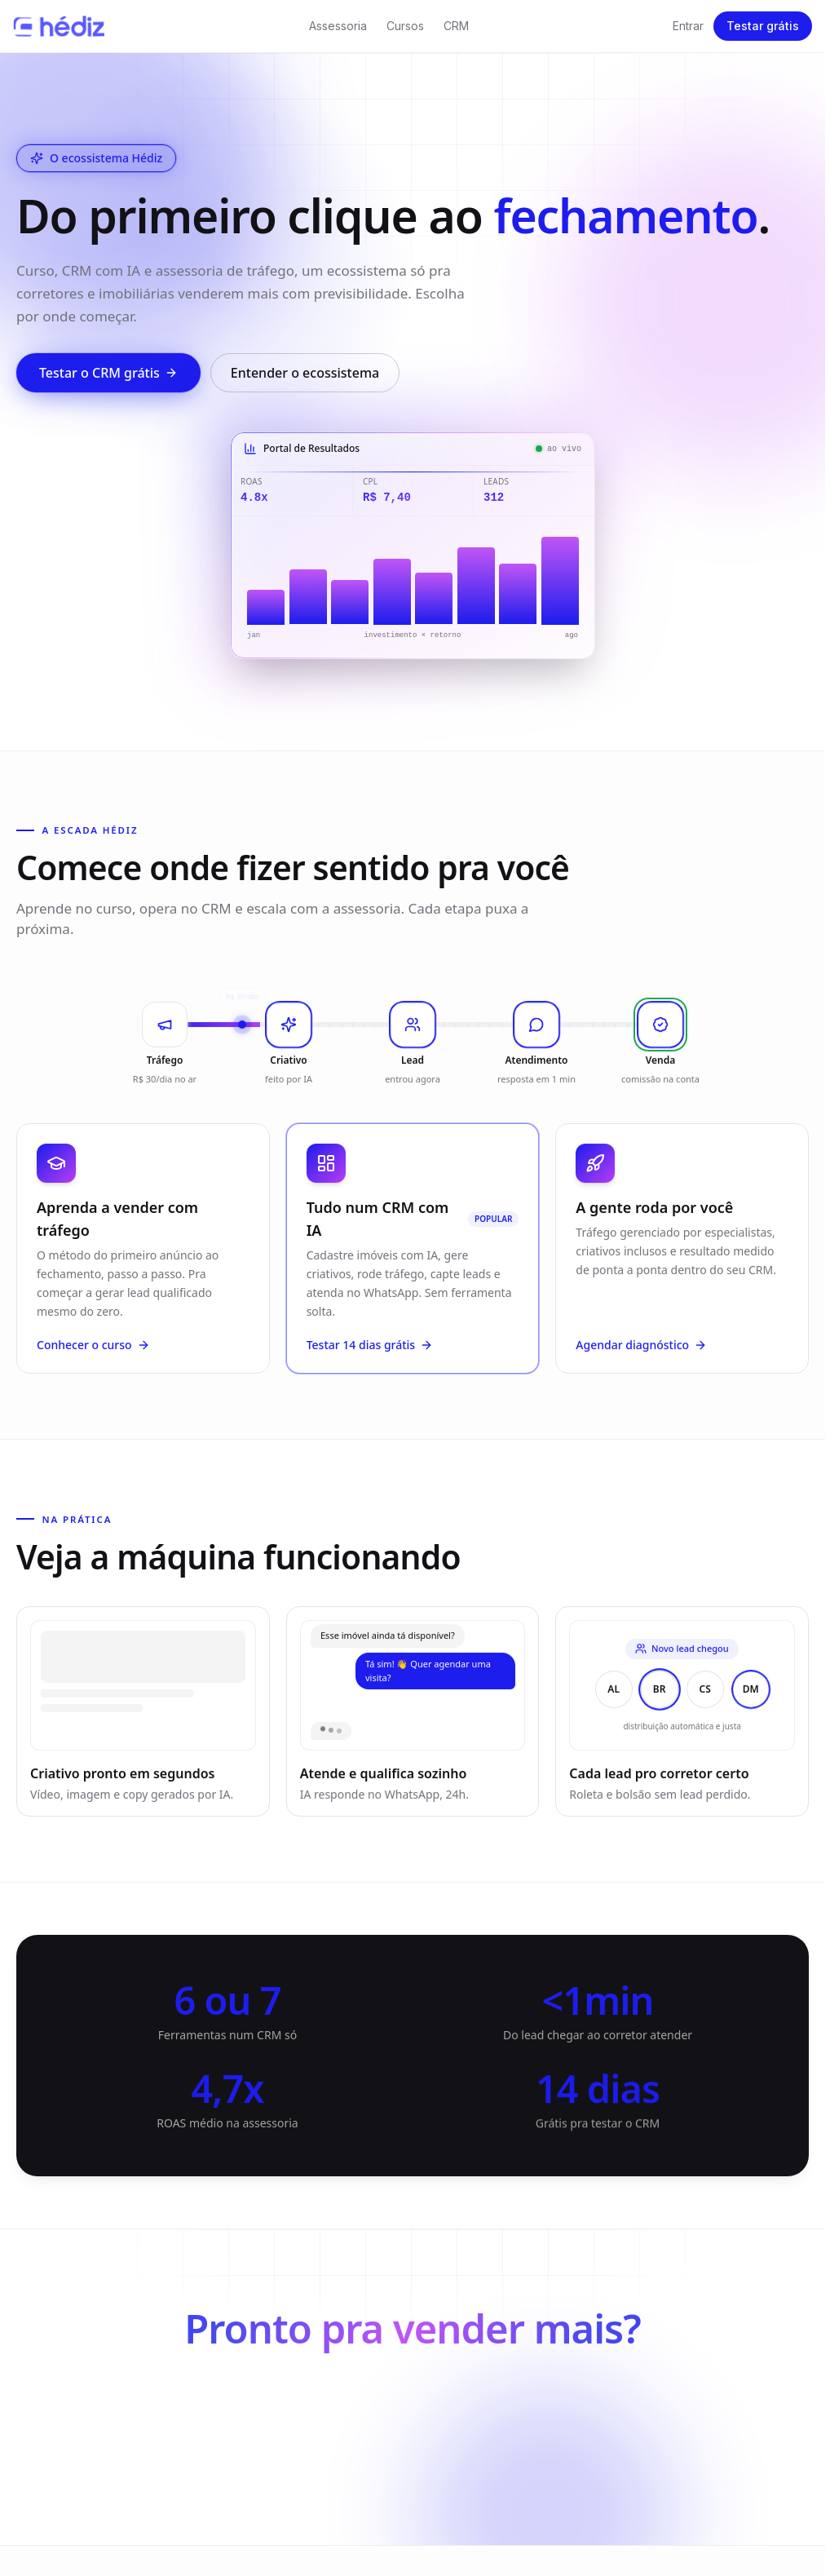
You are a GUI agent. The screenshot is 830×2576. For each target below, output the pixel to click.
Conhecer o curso (93, 1351)
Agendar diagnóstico (641, 1355)
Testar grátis (762, 26)
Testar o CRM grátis (108, 373)
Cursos (405, 26)
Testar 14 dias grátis (370, 1351)
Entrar (688, 26)
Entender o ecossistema (305, 373)
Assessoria (338, 26)
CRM (456, 26)
